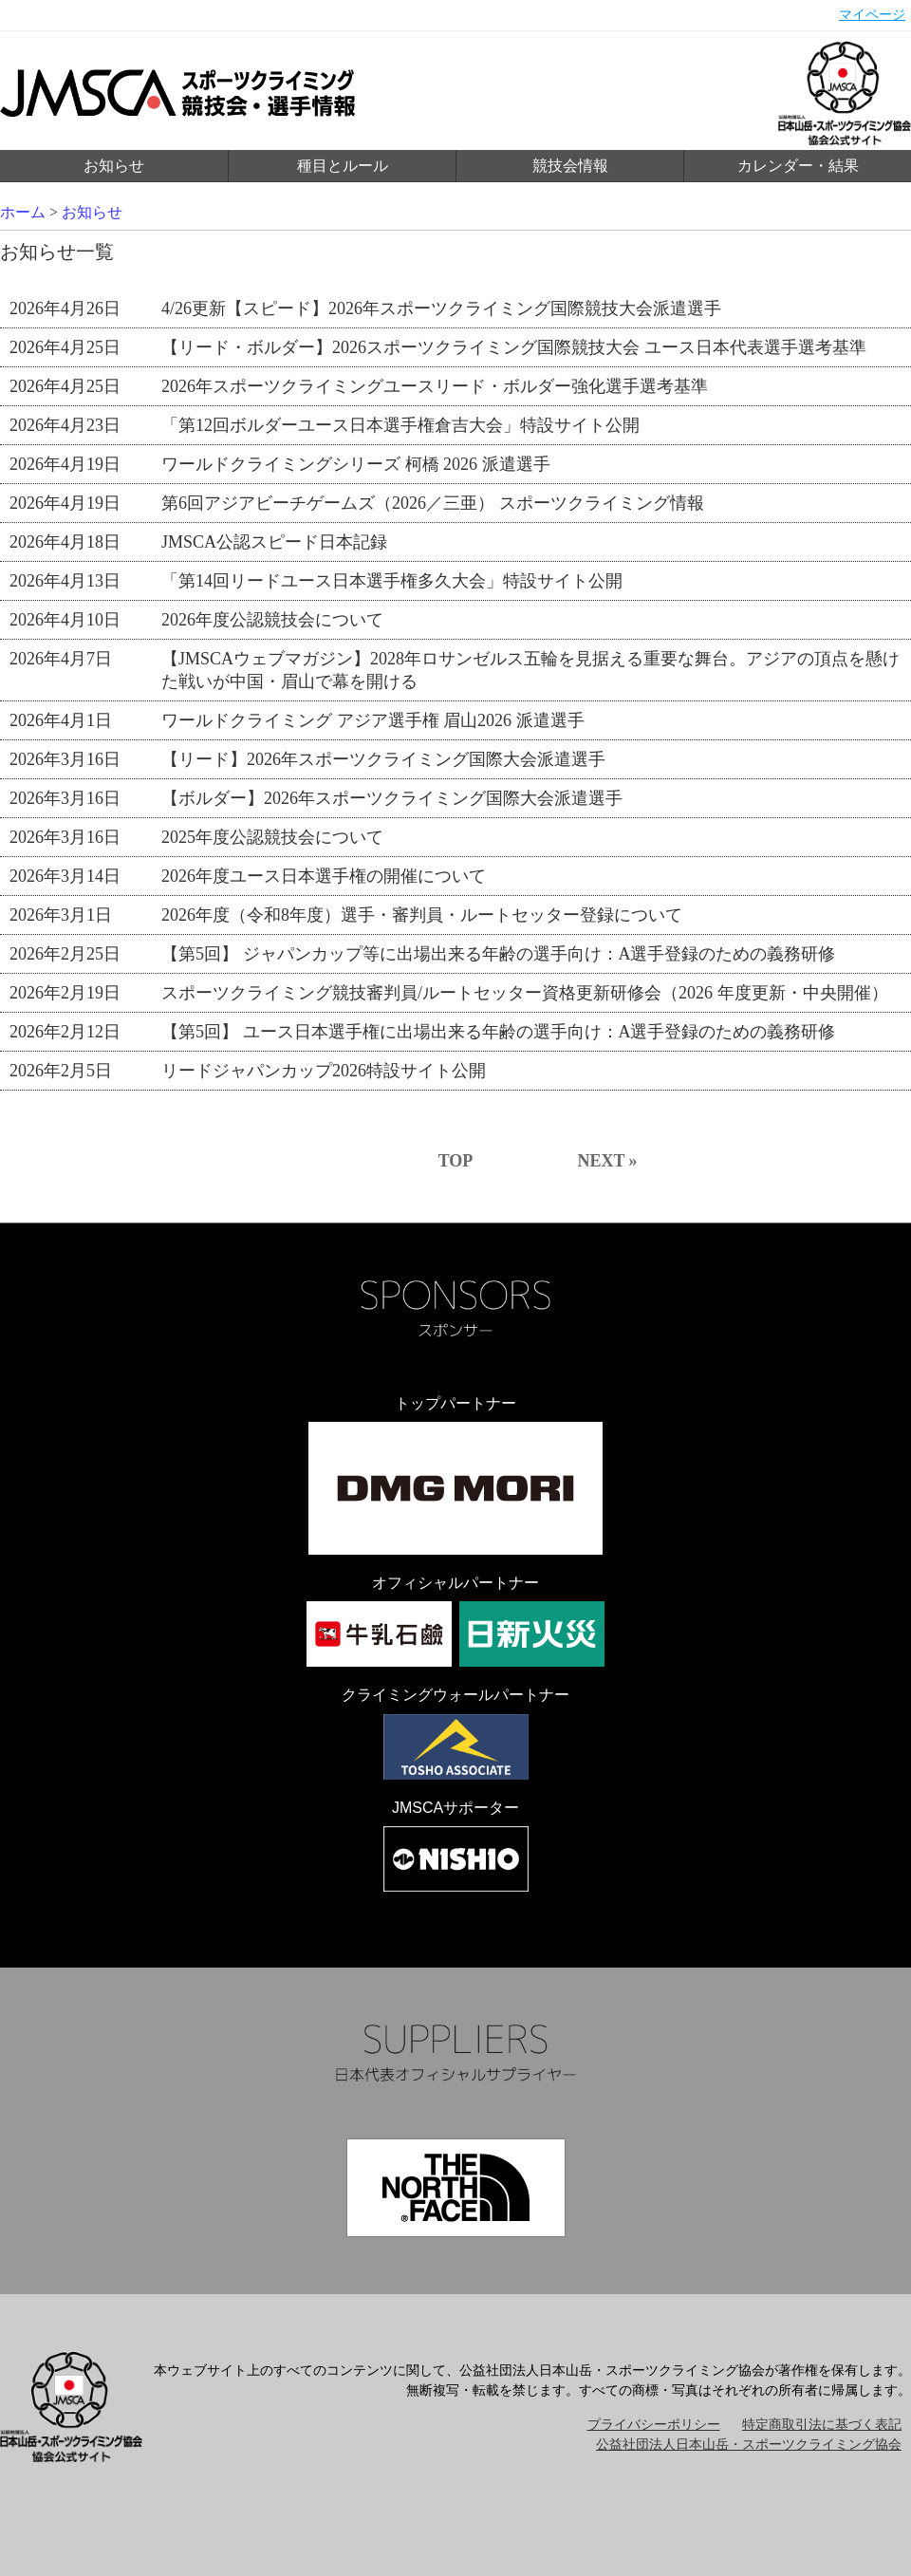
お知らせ (114, 166)
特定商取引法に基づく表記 (822, 2424)
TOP (456, 1160)
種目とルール (342, 166)
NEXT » (607, 1160)
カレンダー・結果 (798, 166)
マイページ (872, 15)
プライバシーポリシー (653, 2424)
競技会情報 (570, 166)
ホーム (23, 212)
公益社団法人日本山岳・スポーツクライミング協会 (749, 2444)
